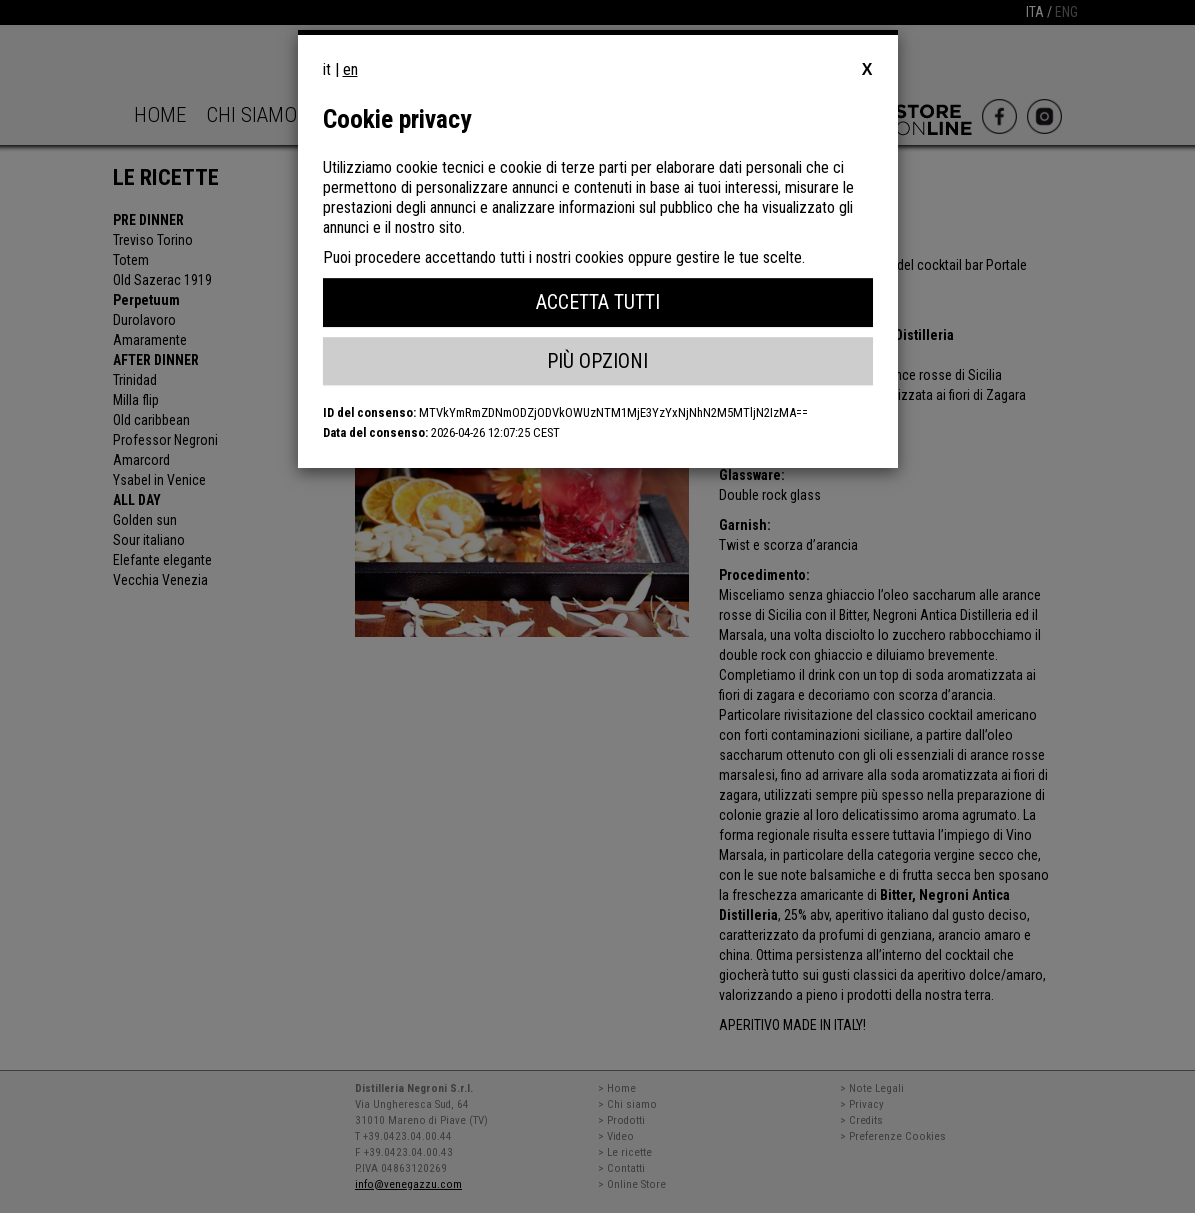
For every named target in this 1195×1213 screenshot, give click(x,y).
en (350, 69)
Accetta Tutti (598, 302)
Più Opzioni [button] (597, 361)
